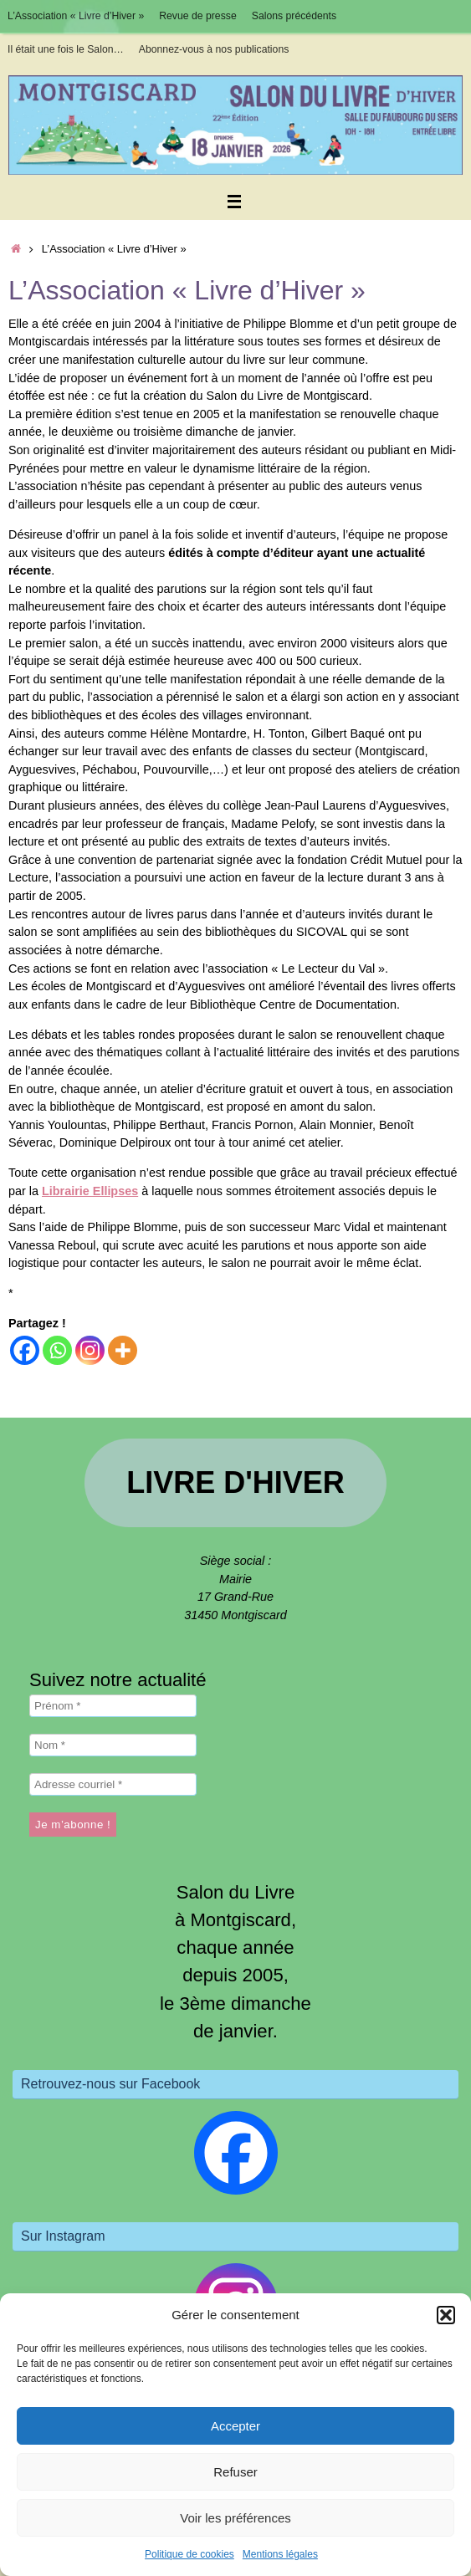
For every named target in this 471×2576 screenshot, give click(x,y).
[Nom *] (113, 1745)
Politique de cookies (189, 2554)
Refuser (235, 2472)
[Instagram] (90, 1350)
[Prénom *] (113, 1705)
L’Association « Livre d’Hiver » (76, 16)
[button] (446, 2315)
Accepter (235, 2426)
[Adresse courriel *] (113, 1784)
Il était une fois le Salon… (66, 49)
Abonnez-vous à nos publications (214, 49)
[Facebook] (24, 1350)
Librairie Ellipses (90, 1191)
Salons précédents (294, 16)
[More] (122, 1350)
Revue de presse (198, 16)
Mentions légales (280, 2554)
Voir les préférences (235, 2518)
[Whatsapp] (57, 1350)
